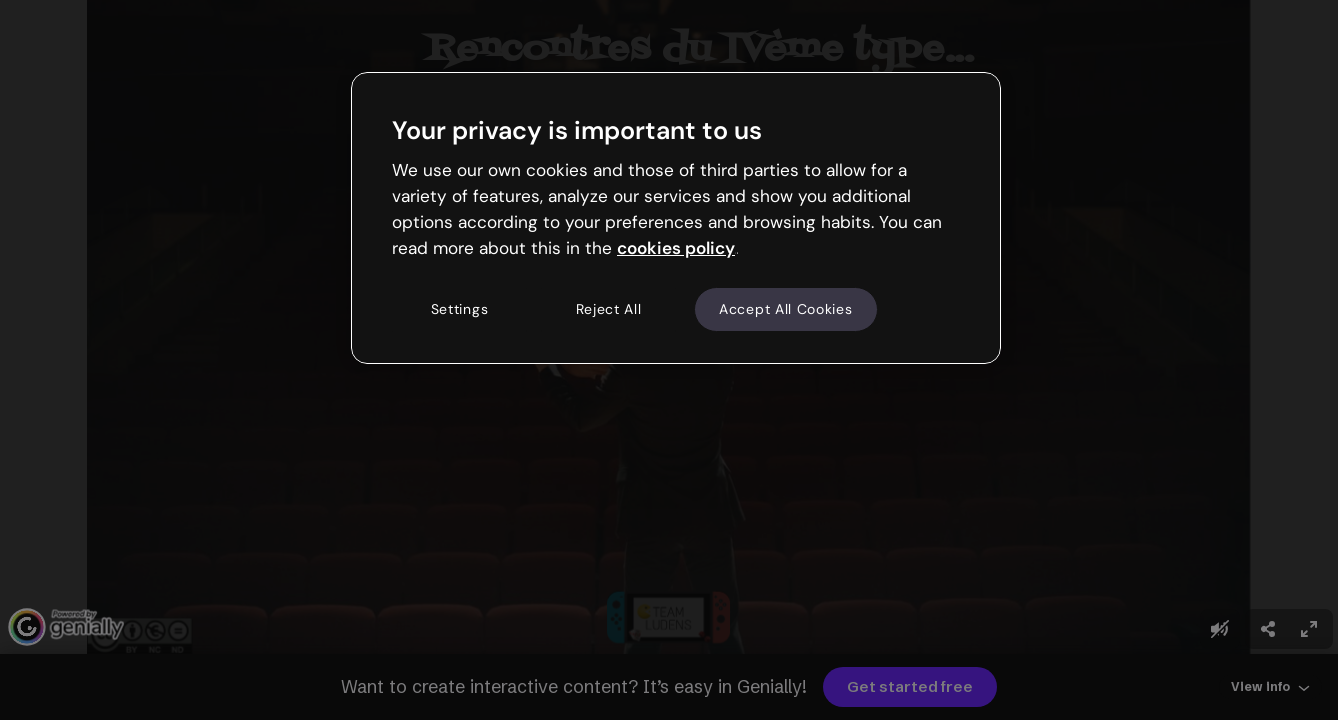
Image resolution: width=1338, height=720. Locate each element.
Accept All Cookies (786, 309)
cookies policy (676, 248)
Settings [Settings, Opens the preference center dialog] (460, 309)
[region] (676, 218)
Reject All (609, 309)
